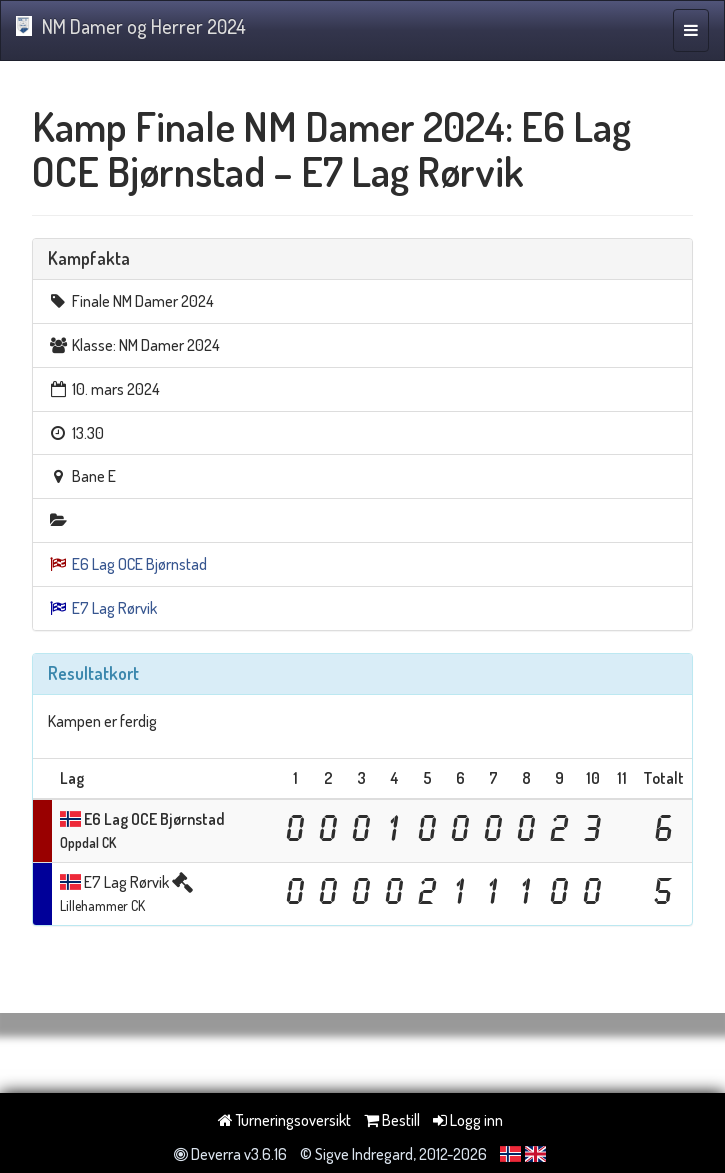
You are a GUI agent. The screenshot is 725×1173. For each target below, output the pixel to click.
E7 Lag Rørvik (114, 608)
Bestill (392, 1120)
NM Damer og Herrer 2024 (131, 26)
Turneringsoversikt (284, 1120)
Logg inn (468, 1120)
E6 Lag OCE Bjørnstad (139, 564)
